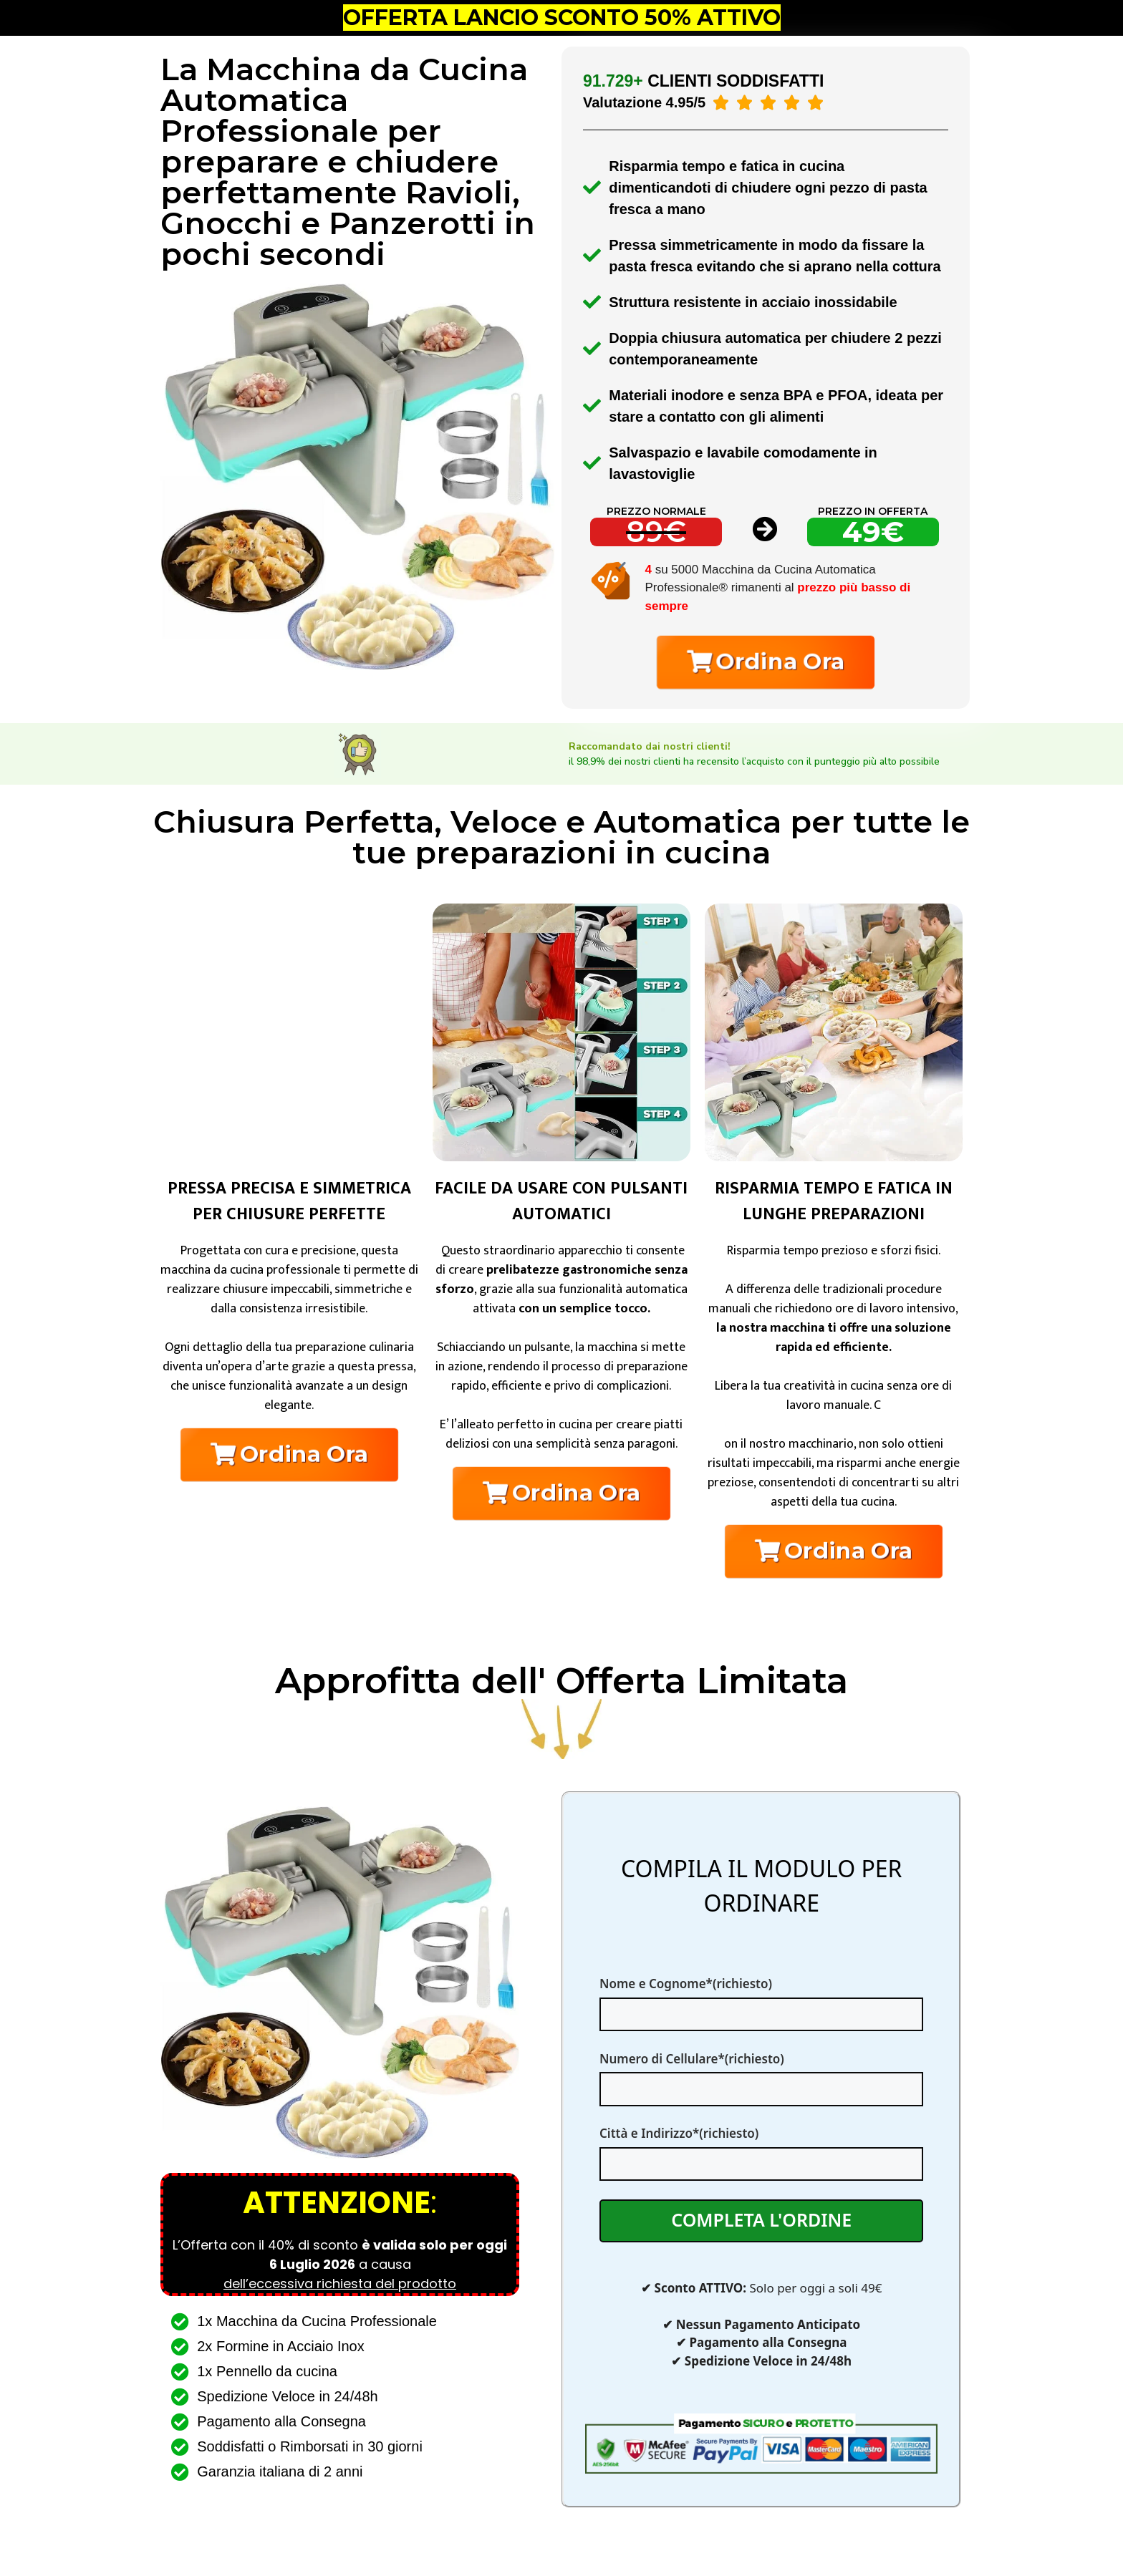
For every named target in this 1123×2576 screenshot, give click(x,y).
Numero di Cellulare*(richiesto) (761, 2073)
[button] (765, 661)
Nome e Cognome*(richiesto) (761, 1998)
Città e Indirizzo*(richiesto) (761, 2148)
